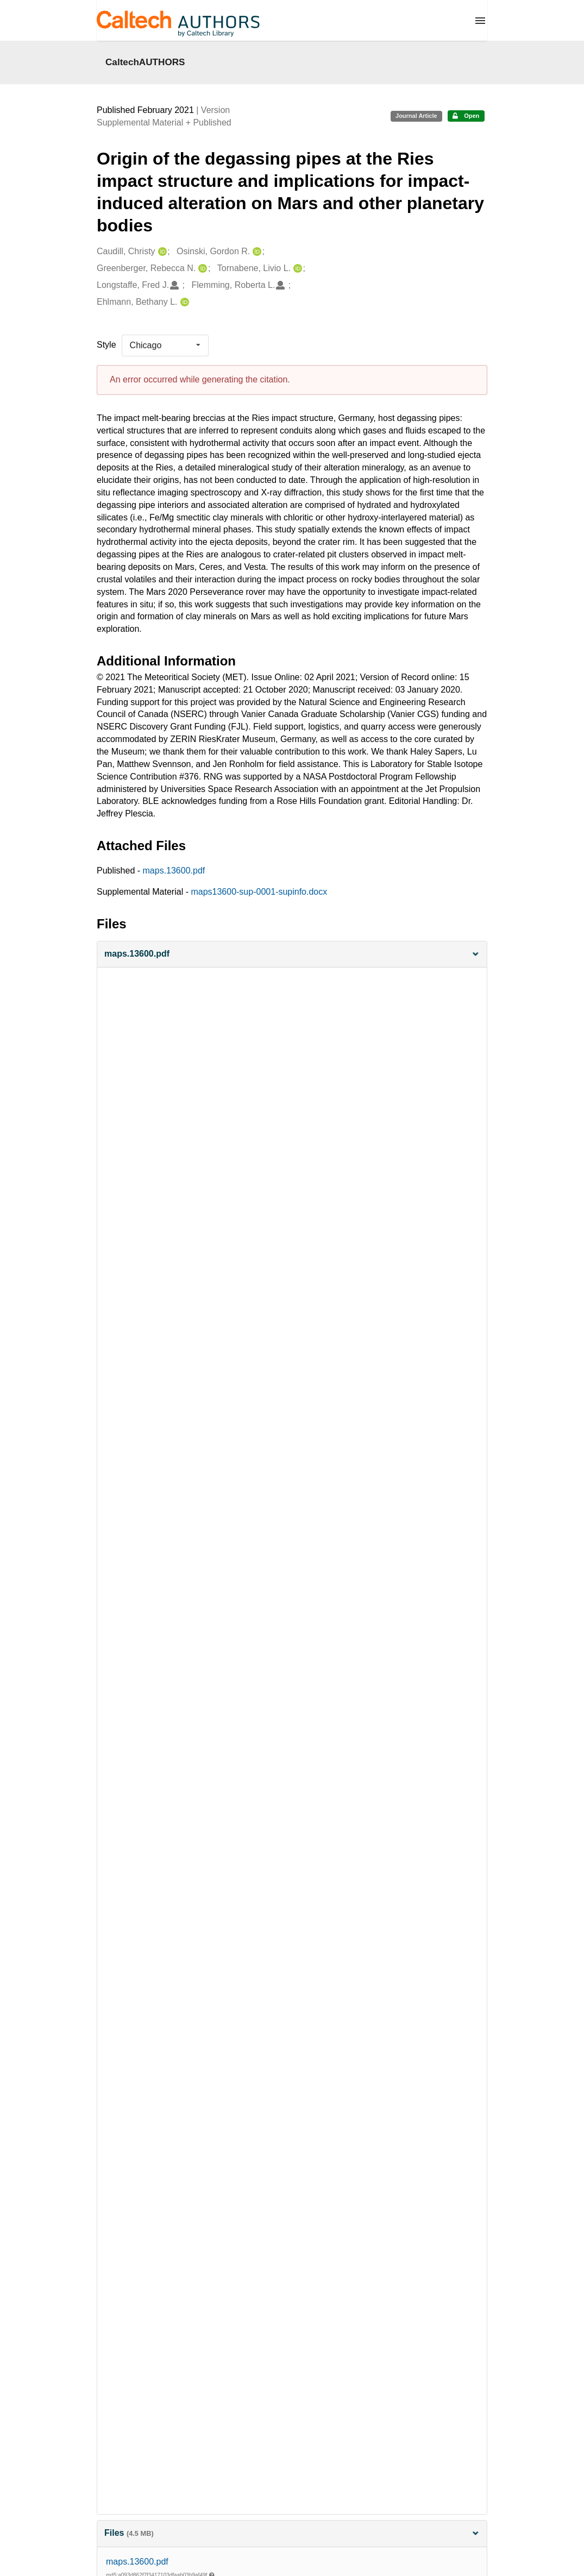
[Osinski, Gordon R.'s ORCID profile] (255, 252)
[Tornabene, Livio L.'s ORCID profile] (296, 268)
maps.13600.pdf (174, 870)
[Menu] (480, 21)
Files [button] (292, 2532)
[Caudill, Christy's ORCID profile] (161, 252)
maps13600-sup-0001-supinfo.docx (259, 891)
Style (106, 344)
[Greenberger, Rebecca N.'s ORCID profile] (201, 268)
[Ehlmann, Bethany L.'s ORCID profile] (183, 302)
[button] (292, 954)
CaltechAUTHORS (145, 61)
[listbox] (165, 345)
